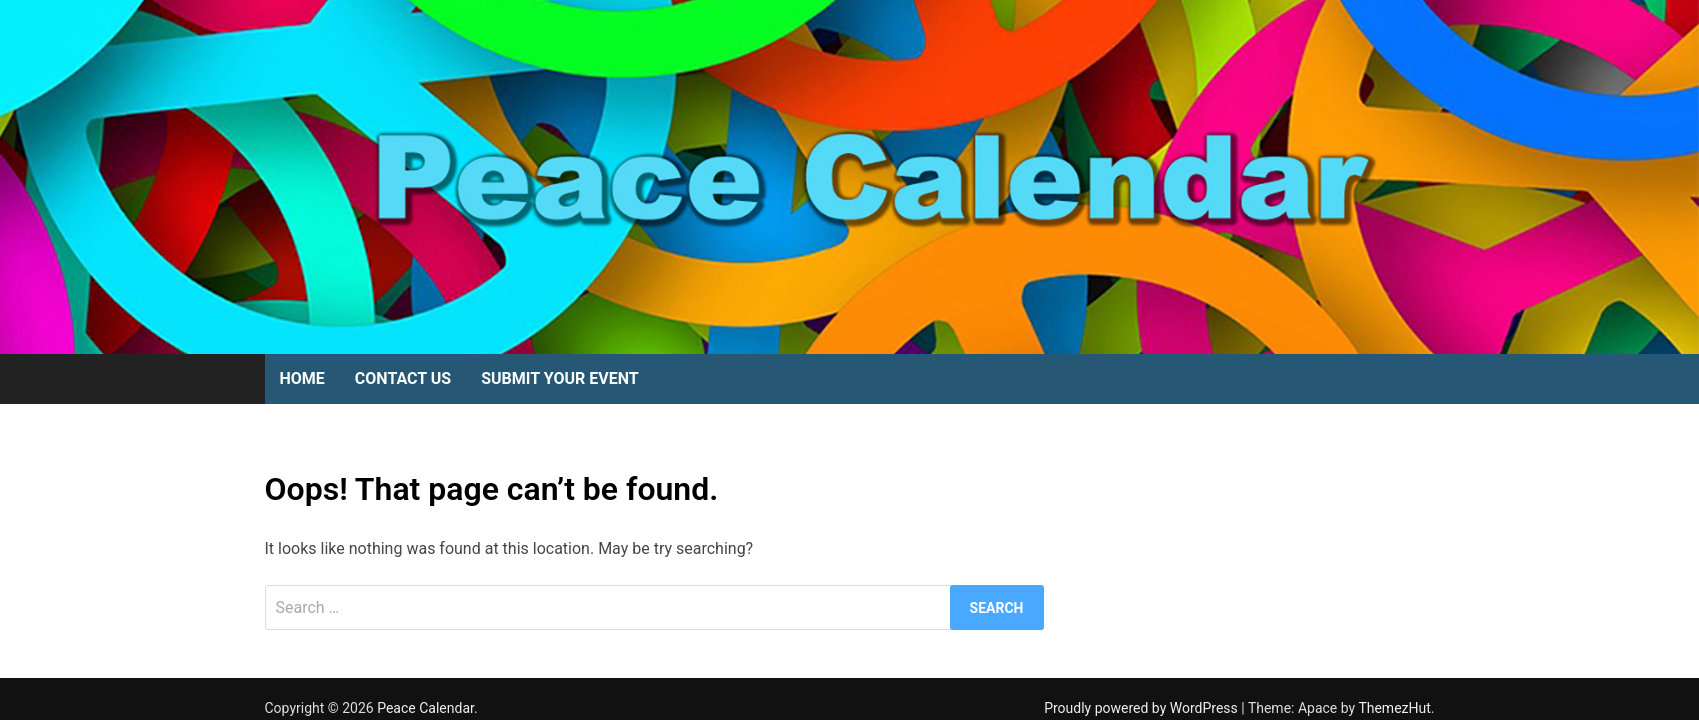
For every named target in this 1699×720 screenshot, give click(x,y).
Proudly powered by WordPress (1142, 708)
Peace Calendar (425, 708)
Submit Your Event (559, 378)
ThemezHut (1394, 708)
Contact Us (403, 378)
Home (302, 378)
